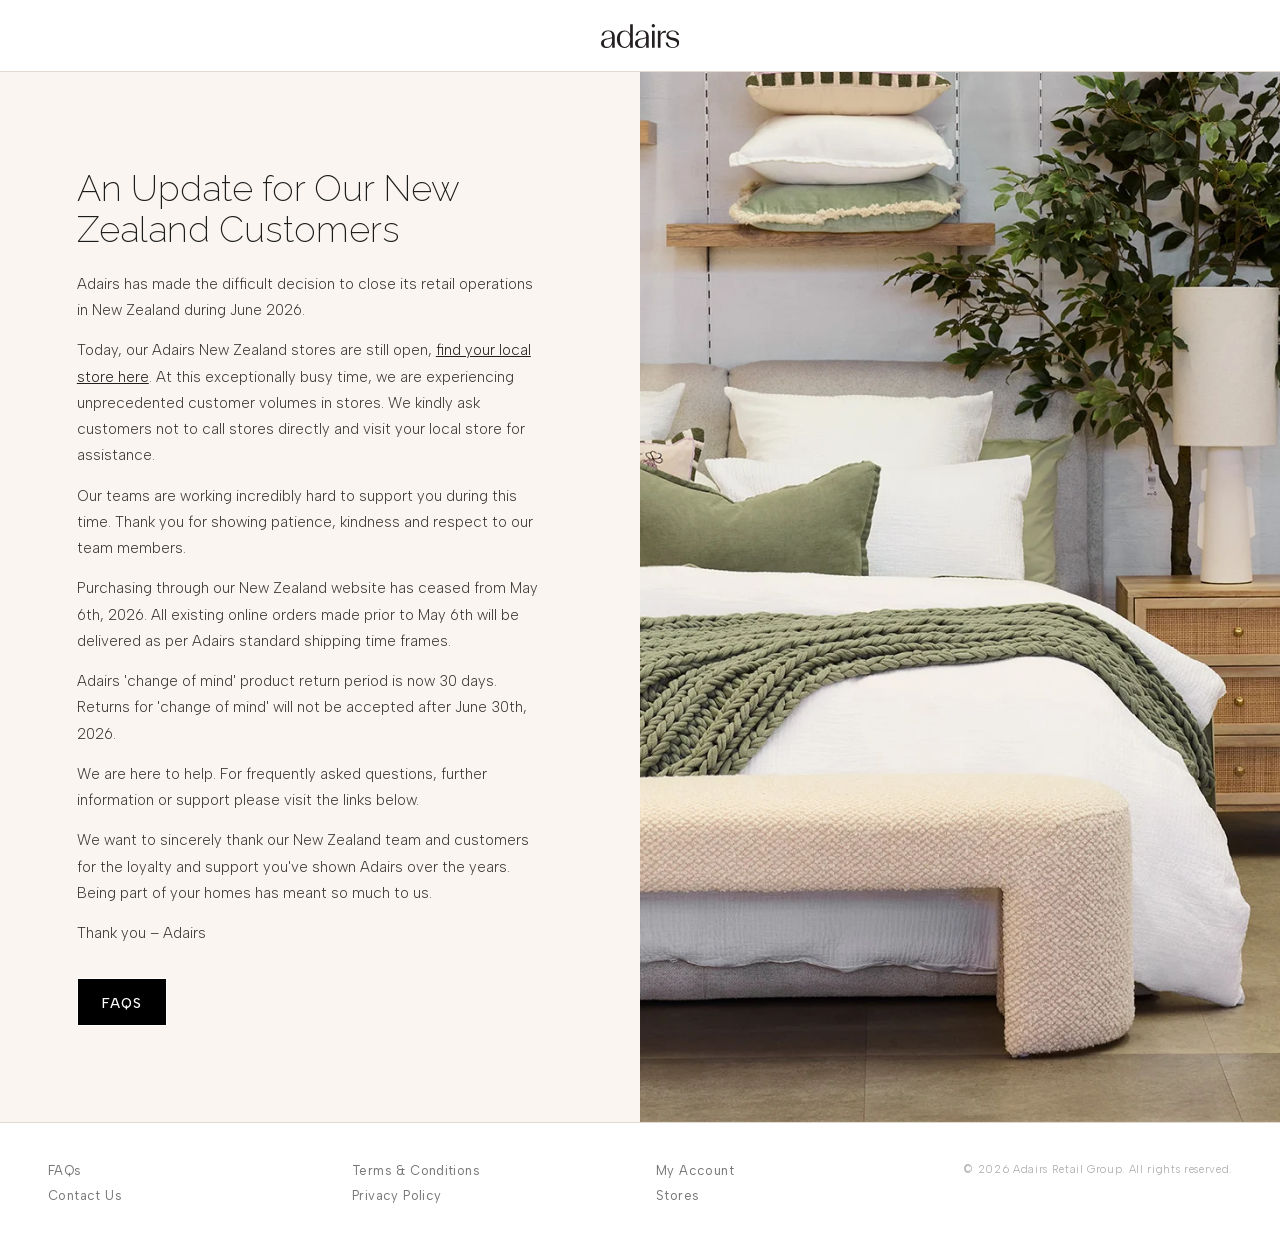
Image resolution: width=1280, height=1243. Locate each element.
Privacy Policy (396, 1195)
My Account (695, 1170)
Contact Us (85, 1195)
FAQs (65, 1170)
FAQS (122, 1003)
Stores (677, 1195)
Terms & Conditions (416, 1170)
